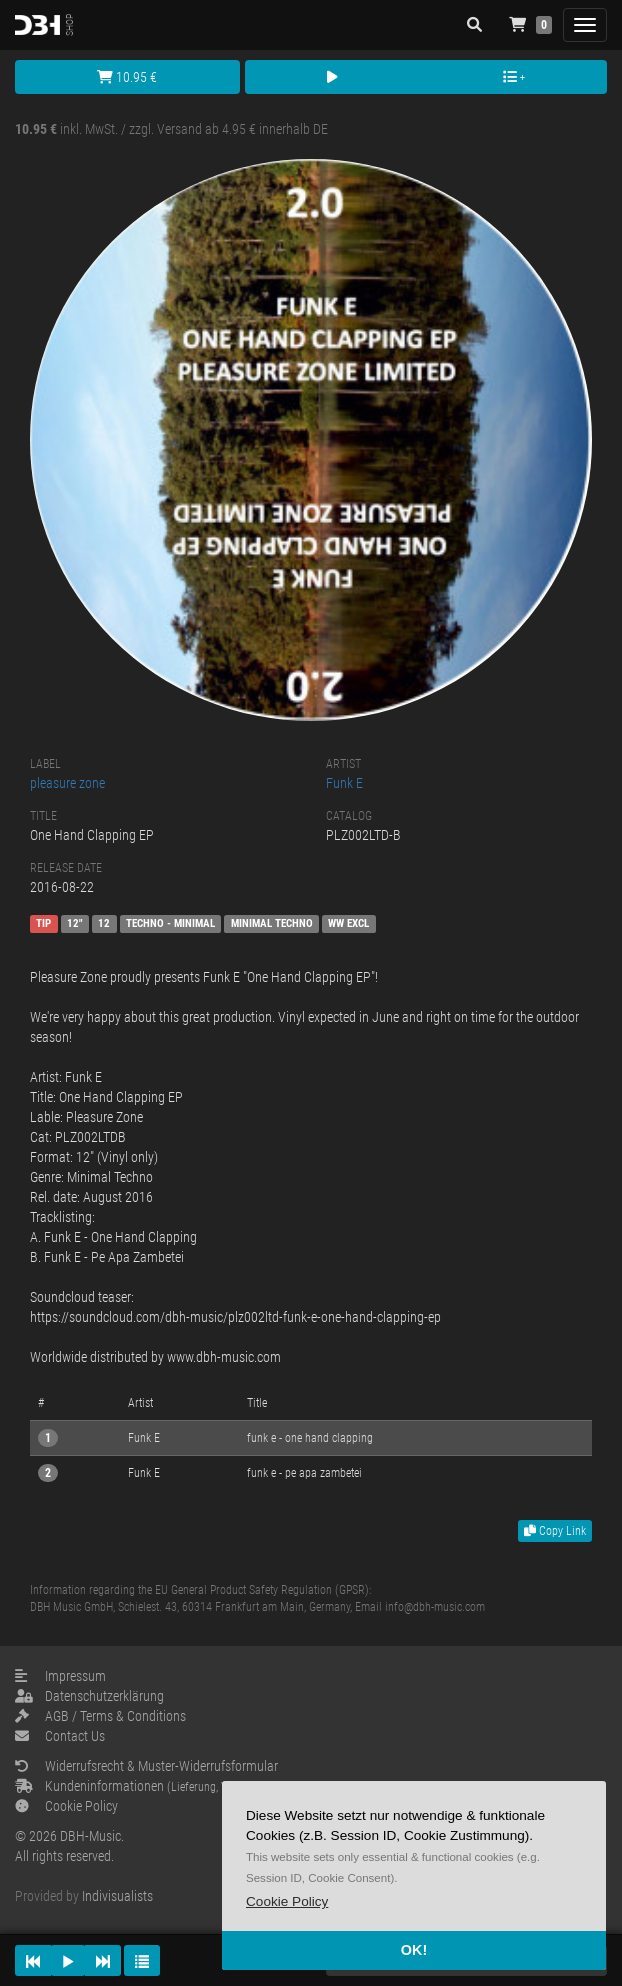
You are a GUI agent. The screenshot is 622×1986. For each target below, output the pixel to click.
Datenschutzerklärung (89, 1696)
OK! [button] (414, 1950)
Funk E (344, 783)
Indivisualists (117, 1896)
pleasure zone (67, 783)
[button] (287, 1901)
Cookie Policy (66, 1806)
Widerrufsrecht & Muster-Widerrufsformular (146, 1766)
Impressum (60, 1676)
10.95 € (127, 77)
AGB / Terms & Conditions (100, 1716)
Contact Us (60, 1736)
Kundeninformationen (170, 1786)
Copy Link (555, 1531)
